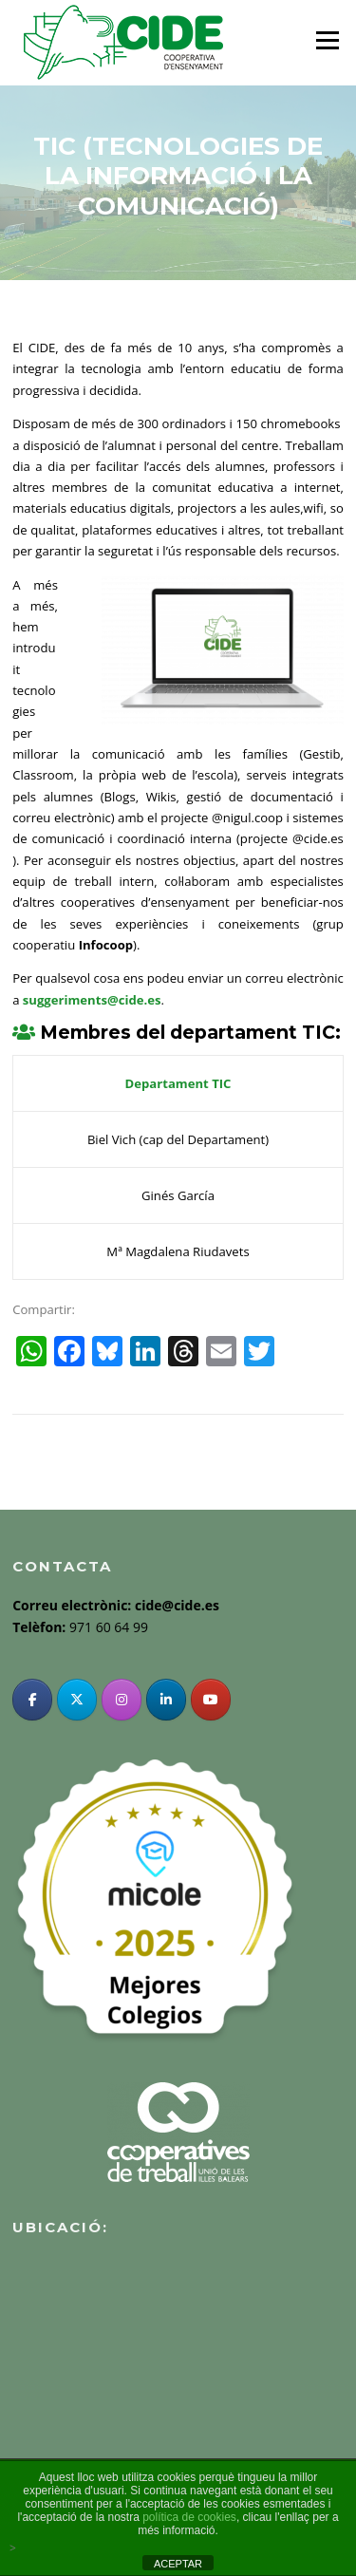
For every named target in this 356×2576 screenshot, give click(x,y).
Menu (327, 39)
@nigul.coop (245, 817)
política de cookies (189, 2517)
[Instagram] (121, 1699)
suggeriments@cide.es (92, 999)
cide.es (324, 838)
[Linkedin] (166, 1699)
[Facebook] (32, 1699)
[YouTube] (211, 1699)
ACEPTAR (178, 2563)
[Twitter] (77, 1699)
